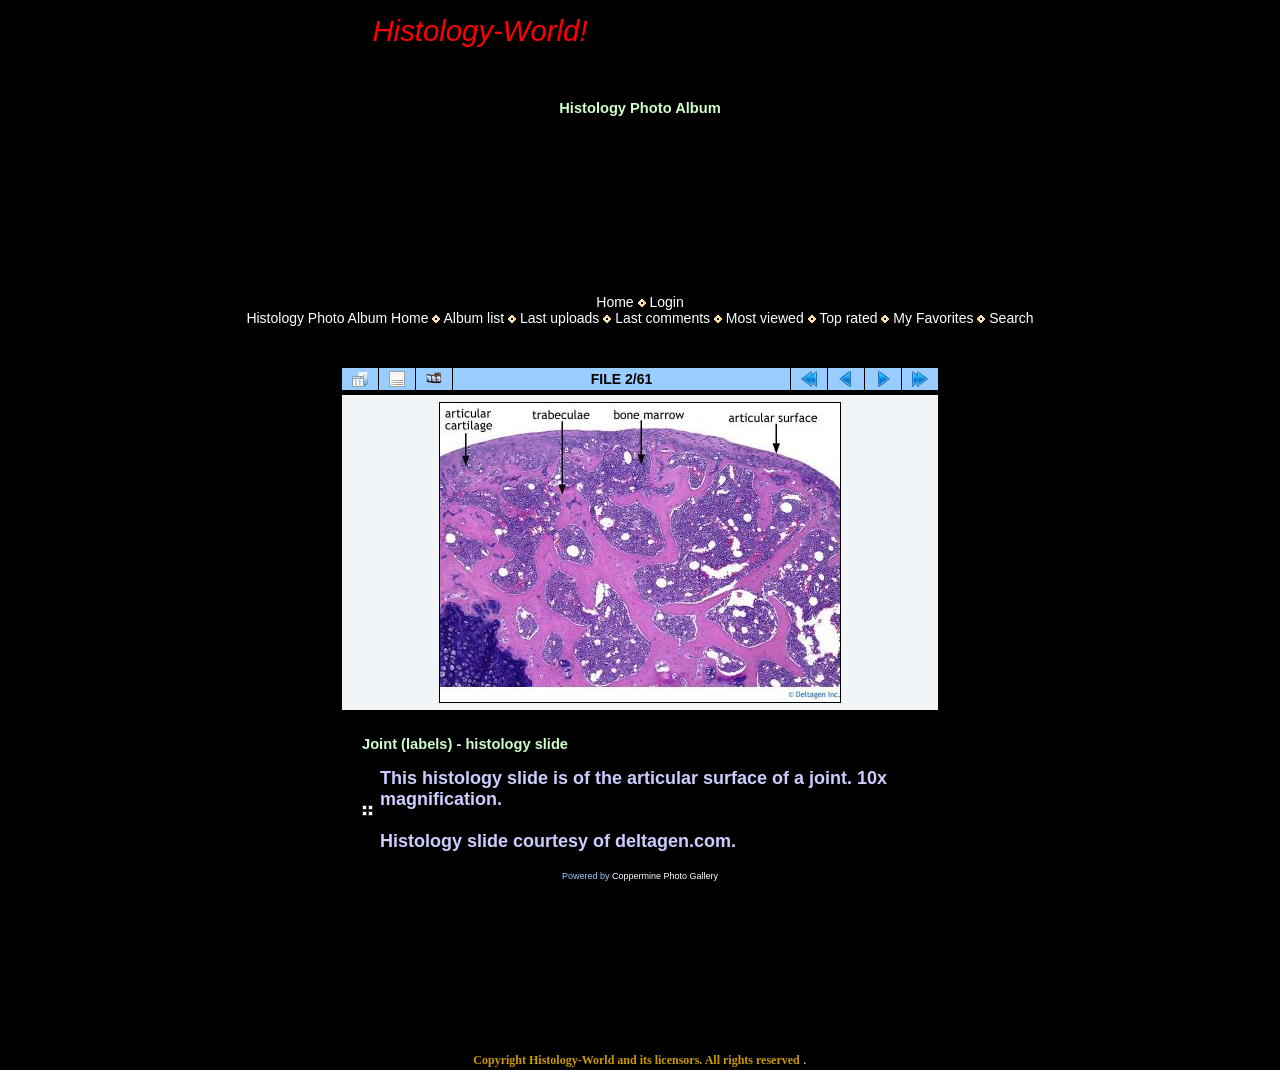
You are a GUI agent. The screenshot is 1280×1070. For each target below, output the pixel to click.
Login (666, 302)
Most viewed (765, 318)
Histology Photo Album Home (337, 318)
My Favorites (933, 318)
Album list (473, 318)
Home (614, 302)
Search (1011, 318)
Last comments (662, 318)
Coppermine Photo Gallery (665, 876)
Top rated (848, 318)
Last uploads (559, 318)
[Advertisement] (640, 199)
